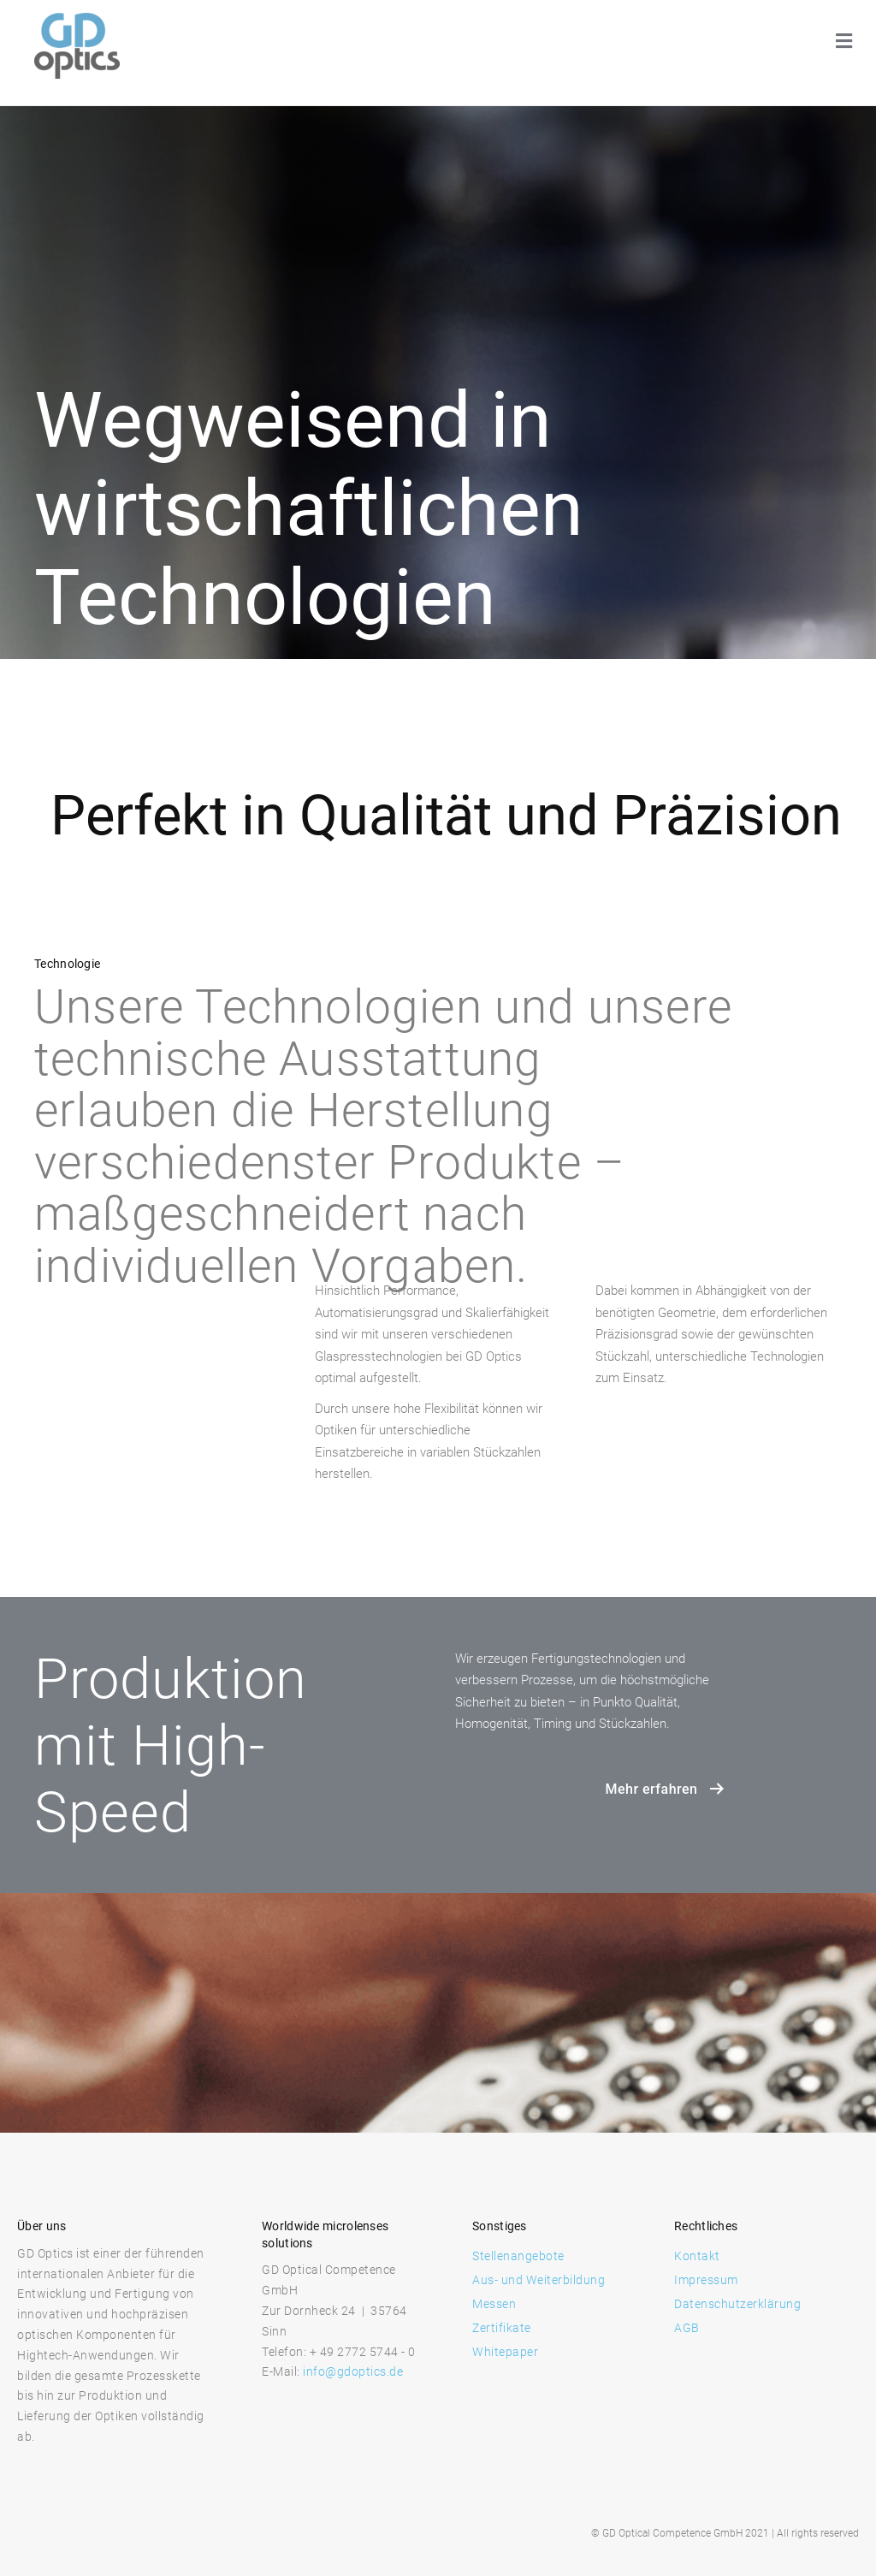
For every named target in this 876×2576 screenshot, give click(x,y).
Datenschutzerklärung (737, 2304)
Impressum (706, 2280)
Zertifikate (501, 2328)
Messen (494, 2304)
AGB (687, 2328)
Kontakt (697, 2256)
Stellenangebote (518, 2256)
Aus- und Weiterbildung (538, 2280)
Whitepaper (505, 2352)
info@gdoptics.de (353, 2371)
